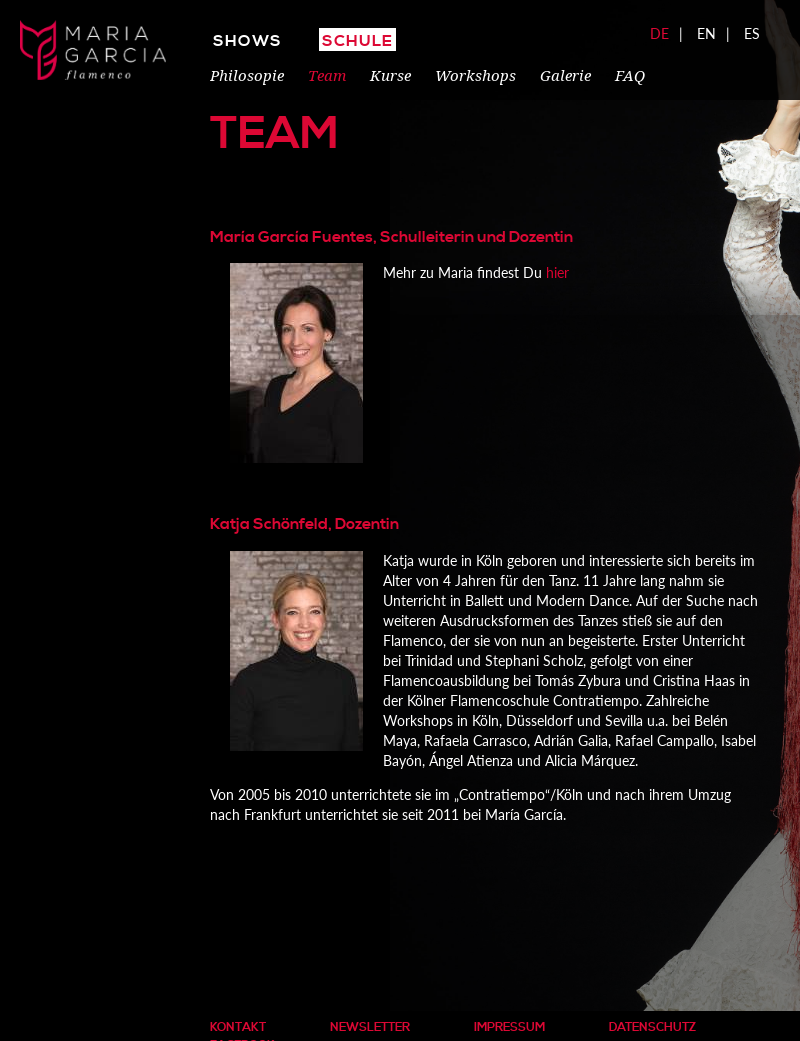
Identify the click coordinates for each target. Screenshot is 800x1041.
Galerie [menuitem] (565, 75)
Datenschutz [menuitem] (652, 1027)
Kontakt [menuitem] (238, 1027)
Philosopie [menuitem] (247, 75)
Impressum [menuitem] (509, 1027)
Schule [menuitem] (357, 41)
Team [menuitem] (327, 75)
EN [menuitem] (706, 33)
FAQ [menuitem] (630, 75)
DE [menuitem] (659, 33)
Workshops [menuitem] (475, 75)
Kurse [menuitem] (390, 75)
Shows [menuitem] (247, 41)
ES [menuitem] (752, 33)
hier (557, 272)
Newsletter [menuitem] (370, 1027)
